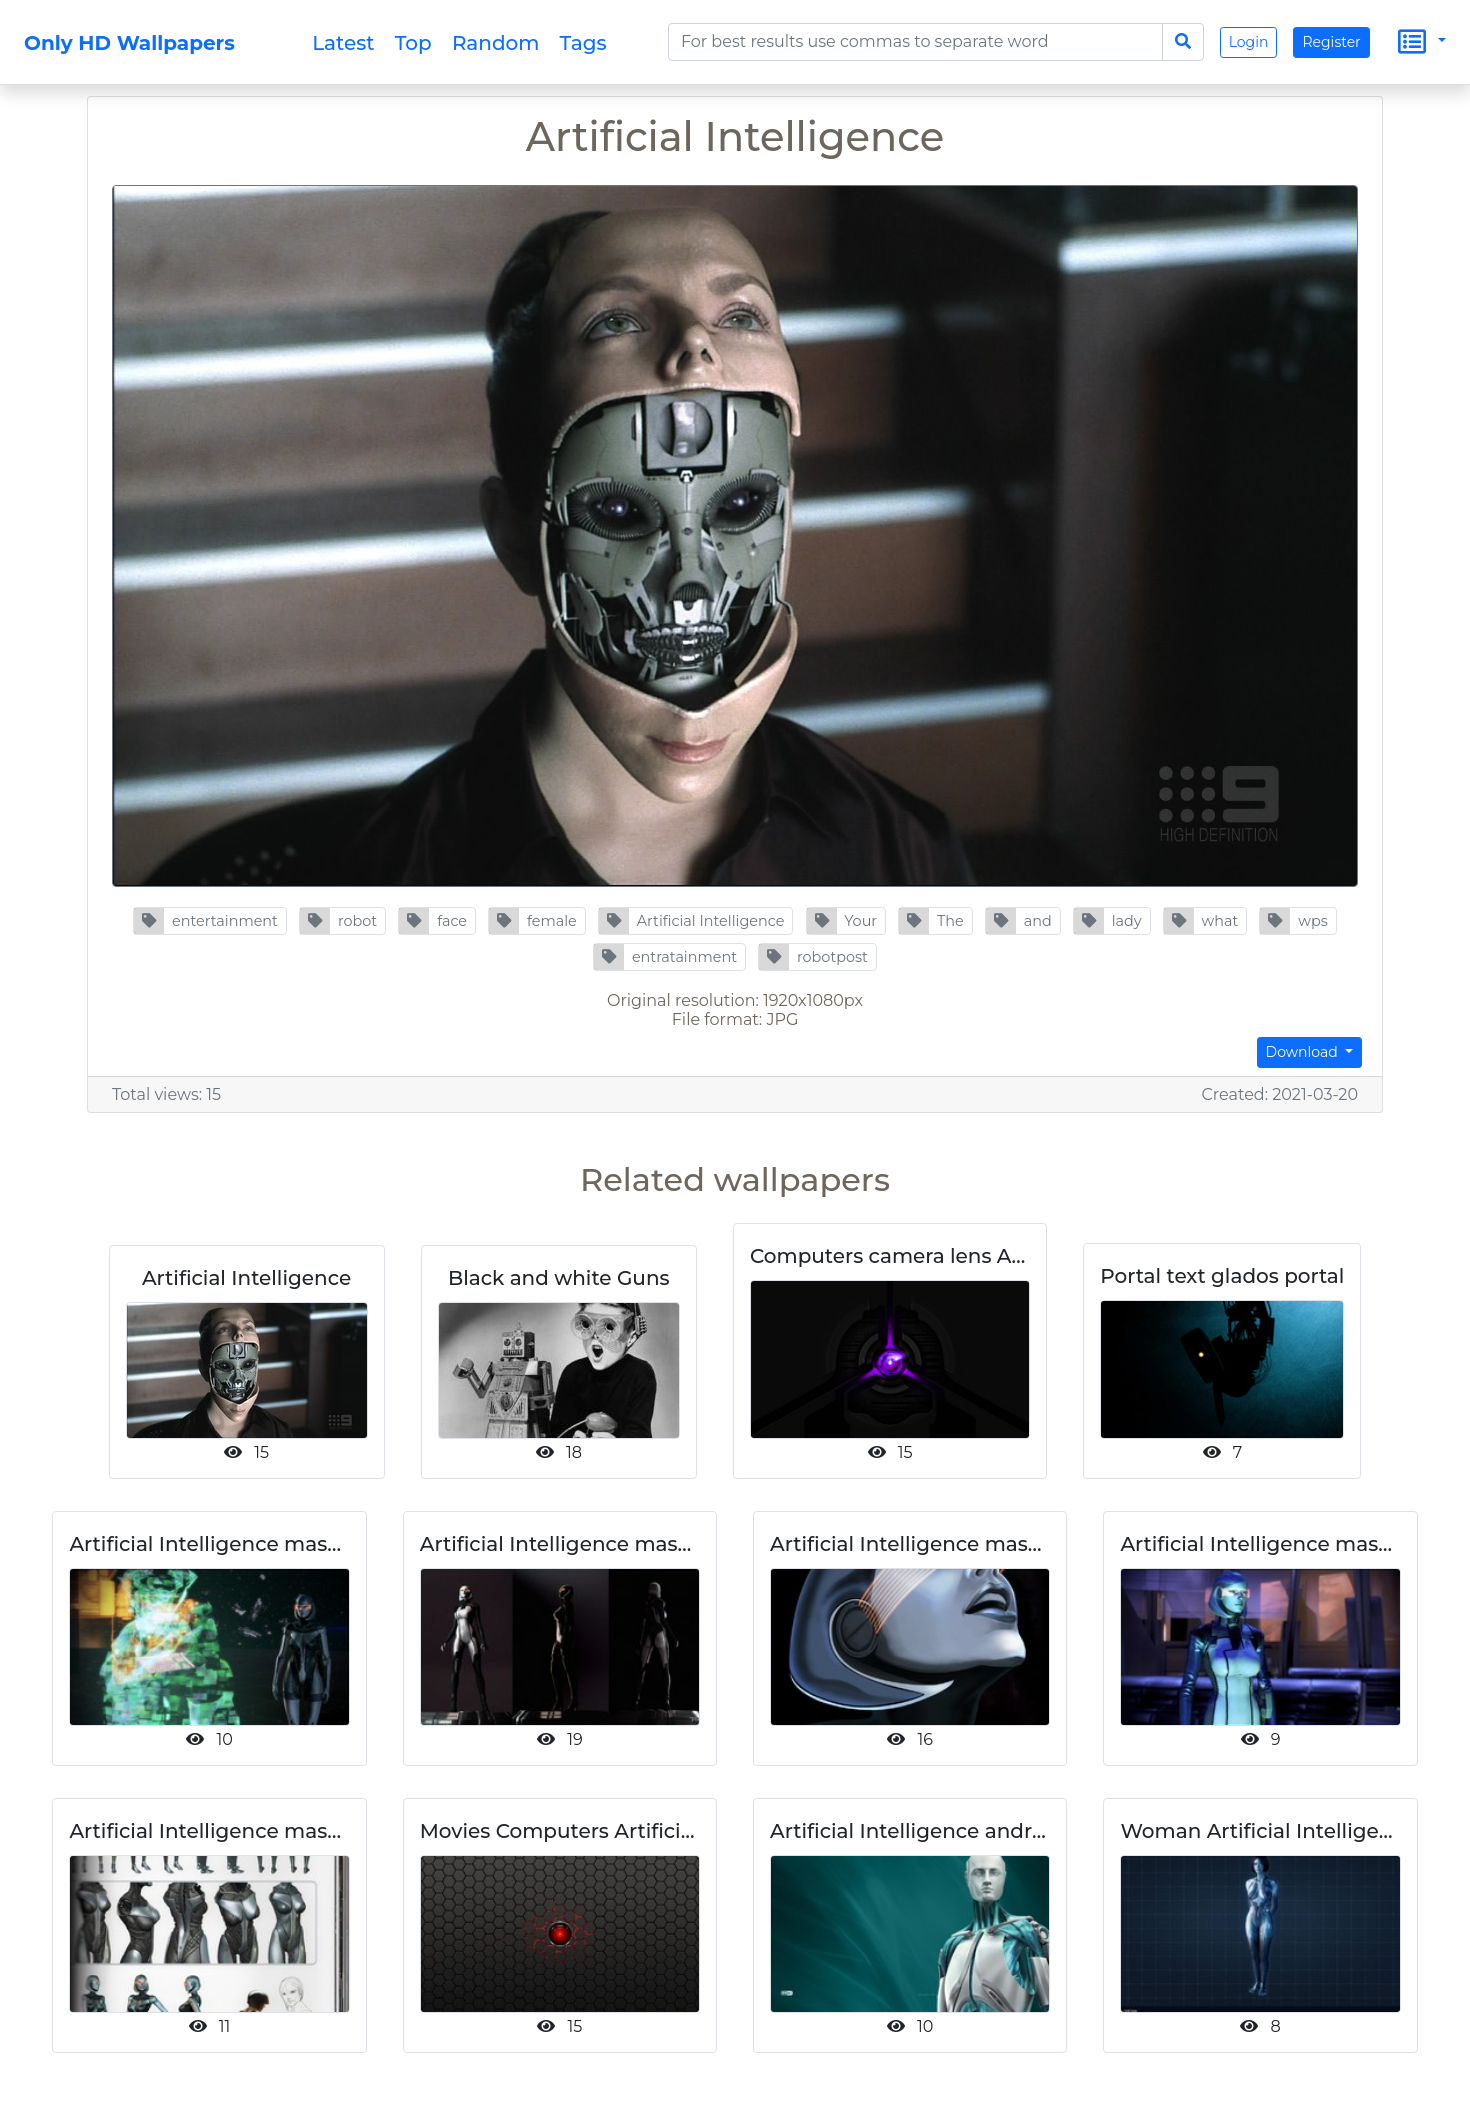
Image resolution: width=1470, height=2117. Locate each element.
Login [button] (1249, 42)
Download (1304, 1052)
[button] (210, 921)
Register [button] (1331, 42)
